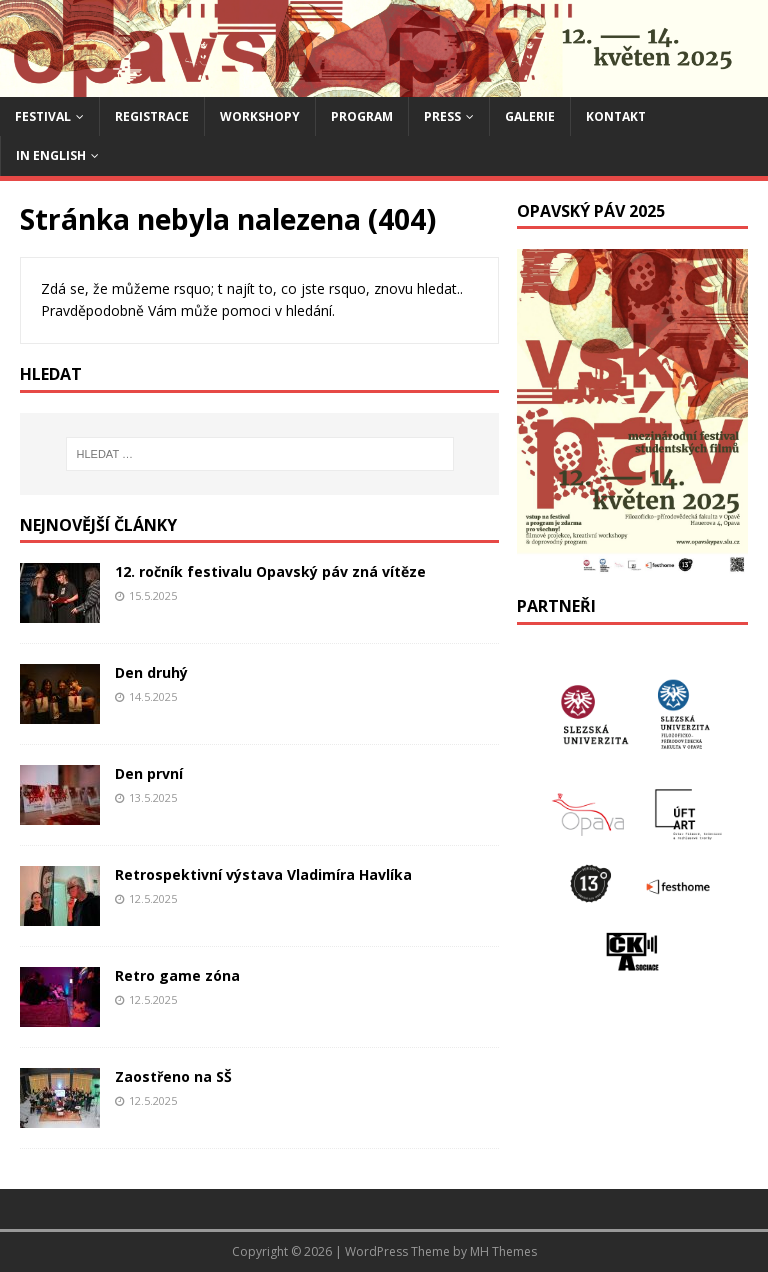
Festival (43, 116)
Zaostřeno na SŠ (173, 1076)
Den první (149, 773)
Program (362, 116)
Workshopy (260, 116)
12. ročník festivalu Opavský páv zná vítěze (270, 571)
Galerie (530, 116)
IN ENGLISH (51, 155)
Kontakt (616, 116)
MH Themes (503, 1251)
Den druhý (151, 672)
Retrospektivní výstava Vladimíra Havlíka (263, 874)
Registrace (152, 116)
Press (442, 116)
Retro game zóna (177, 975)
